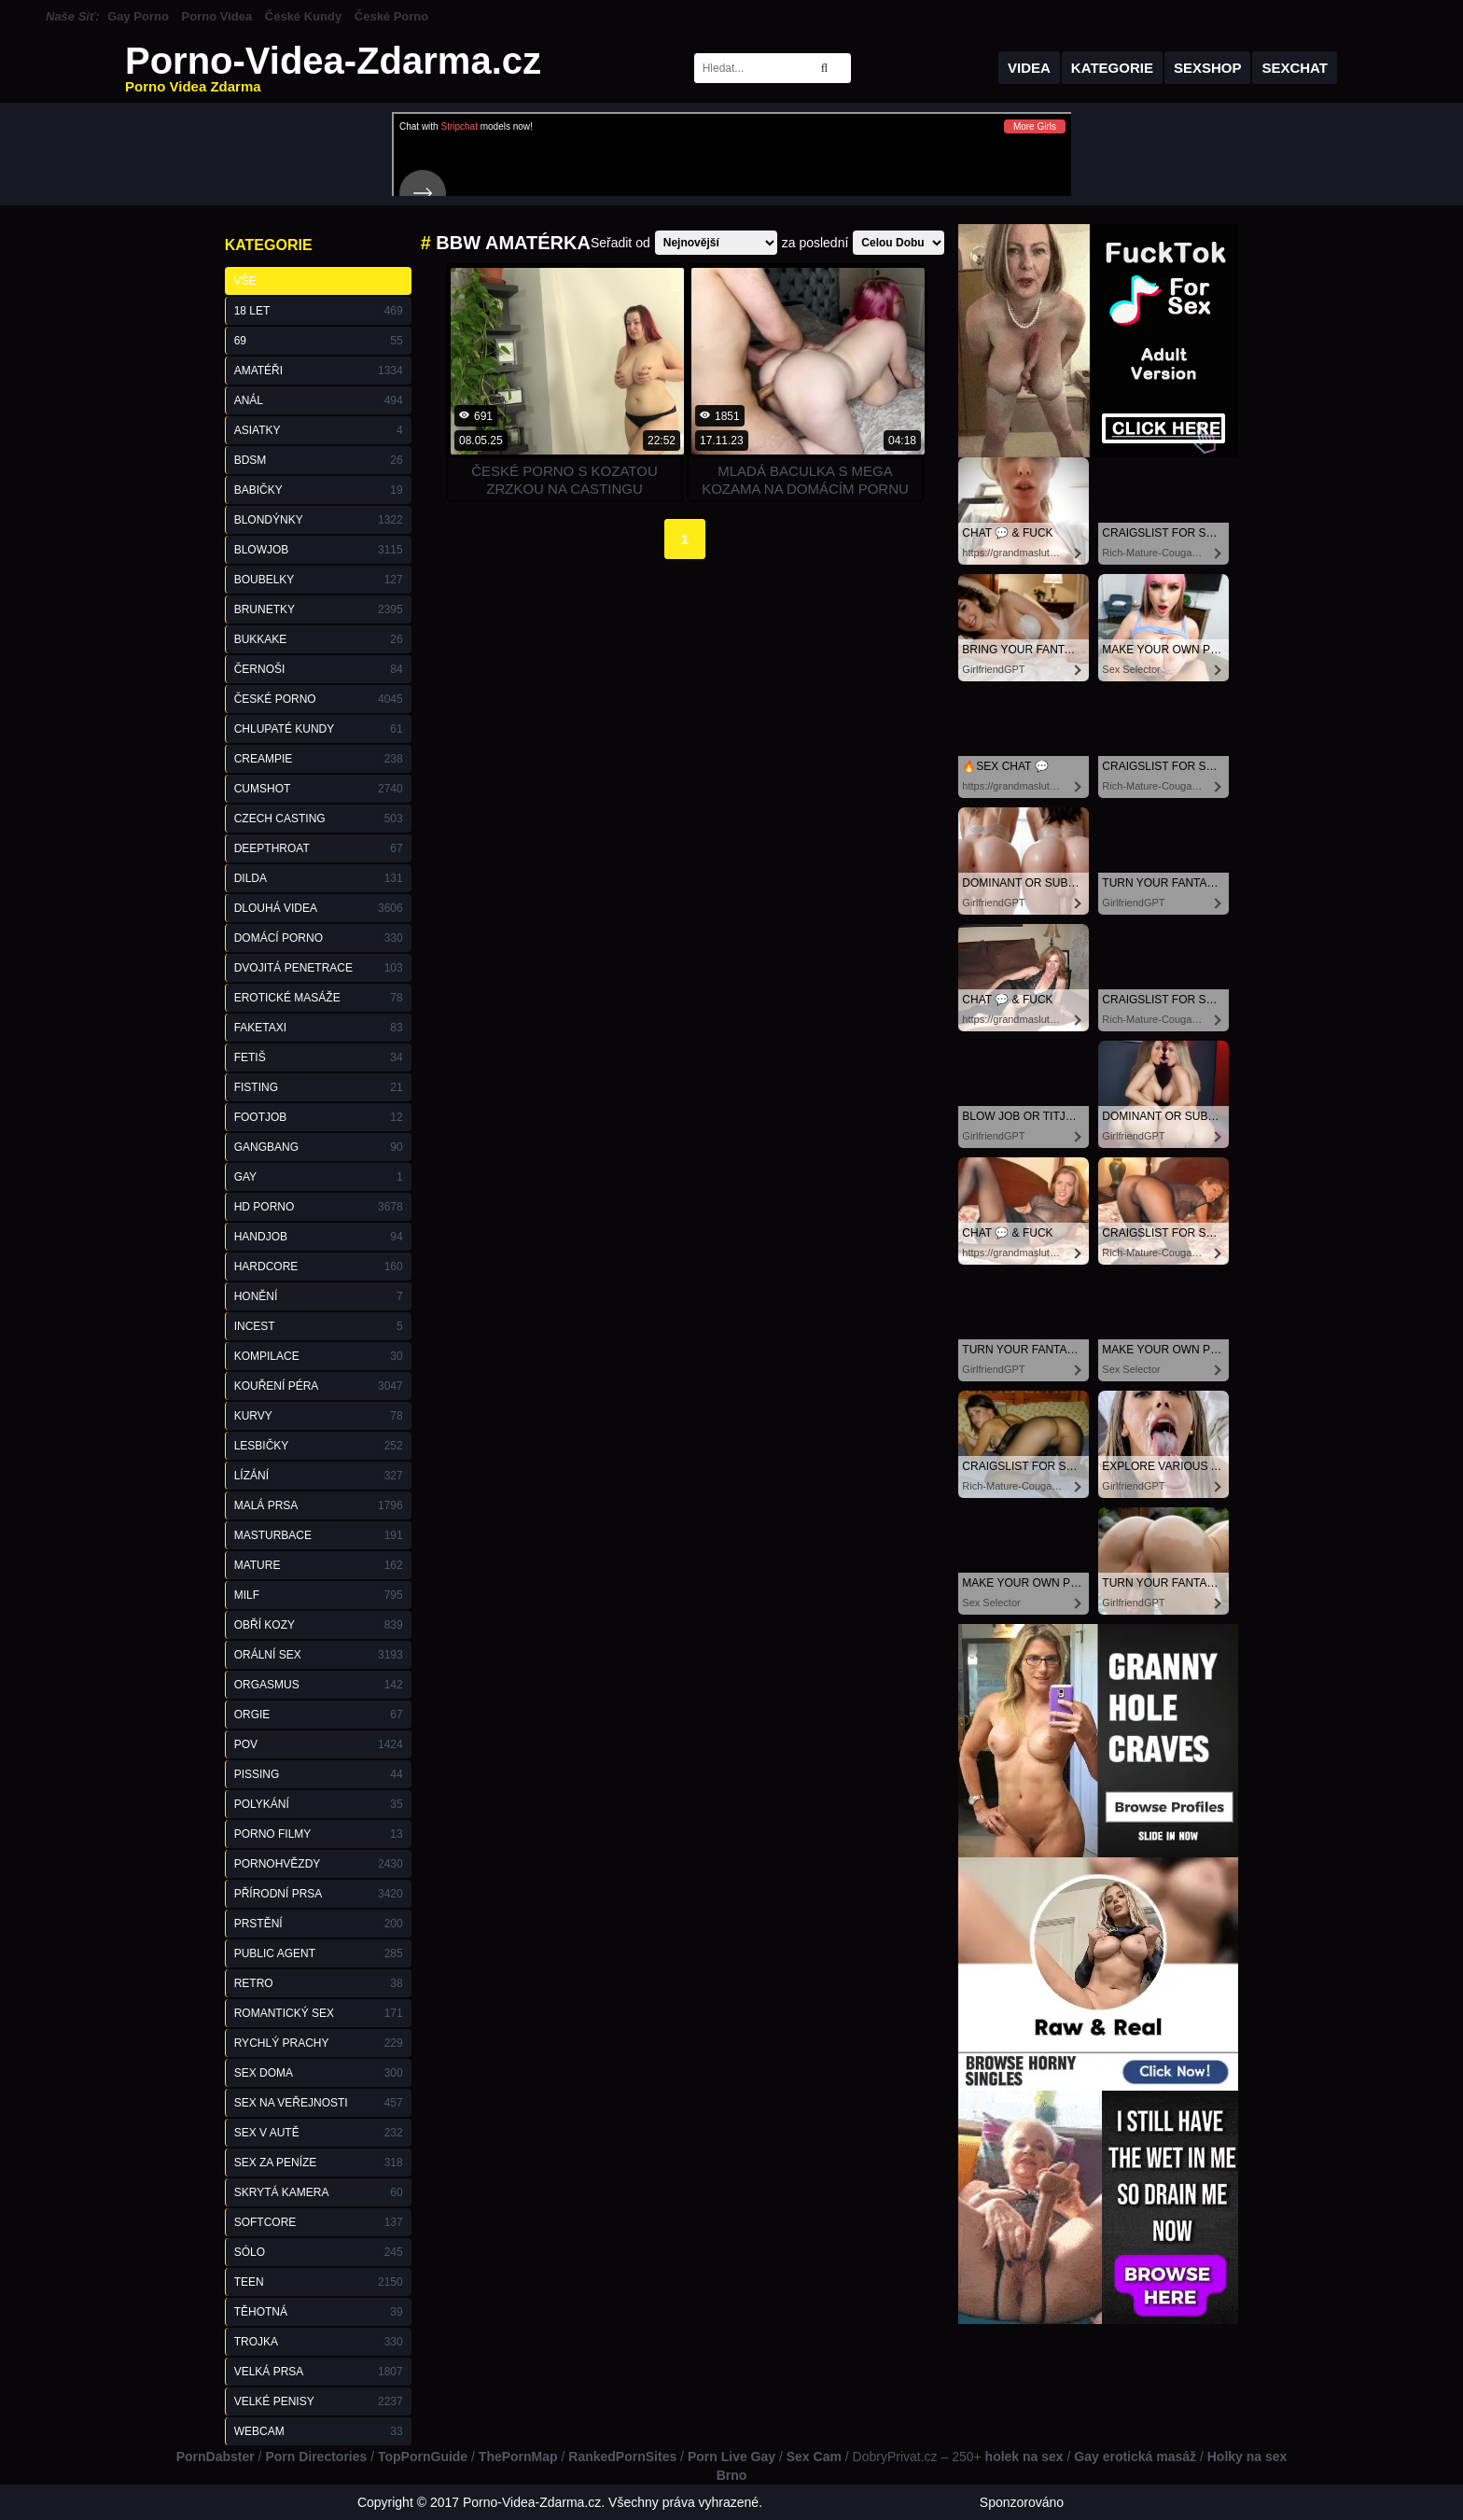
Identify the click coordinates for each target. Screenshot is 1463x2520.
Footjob (318, 1117)
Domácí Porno (318, 938)
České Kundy (303, 16)
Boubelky (318, 579)
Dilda (318, 878)
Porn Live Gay (731, 2456)
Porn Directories (316, 2456)
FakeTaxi (318, 1027)
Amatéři (318, 370)
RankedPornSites (622, 2456)
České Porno (391, 16)
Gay (318, 1176)
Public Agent (318, 1953)
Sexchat (1294, 68)
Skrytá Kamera (318, 2192)
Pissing (318, 1774)
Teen (318, 2282)
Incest (318, 1326)
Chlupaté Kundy (318, 728)
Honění (318, 1296)
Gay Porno (138, 16)
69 (318, 340)
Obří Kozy (318, 1624)
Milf (318, 1595)
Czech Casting (318, 818)
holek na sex (1024, 2456)
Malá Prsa (318, 1505)
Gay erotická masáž (1135, 2456)
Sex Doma (318, 2072)
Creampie (318, 758)
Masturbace (318, 1535)
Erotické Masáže (318, 997)
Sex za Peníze (318, 2162)
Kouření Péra (318, 1386)
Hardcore (318, 1266)
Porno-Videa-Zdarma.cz (333, 67)
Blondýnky (318, 519)
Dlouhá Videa (318, 908)
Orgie (318, 1714)
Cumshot (318, 788)
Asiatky (318, 430)
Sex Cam (814, 2456)
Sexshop (1208, 68)
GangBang (318, 1147)
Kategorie (1112, 68)
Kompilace (318, 1356)
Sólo (318, 2252)
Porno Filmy (318, 1834)
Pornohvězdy (318, 1863)
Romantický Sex (318, 2013)
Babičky (318, 490)
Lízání (318, 1475)
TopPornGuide (422, 2456)
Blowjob (318, 549)
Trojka (318, 2341)
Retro (318, 1983)
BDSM (318, 460)
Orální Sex (318, 1654)
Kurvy (318, 1415)
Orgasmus (318, 1684)
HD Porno (318, 1206)
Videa (1029, 68)
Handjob (318, 1236)
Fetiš (318, 1057)
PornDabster (215, 2456)
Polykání (318, 1804)
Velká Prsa (318, 2371)
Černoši (318, 669)
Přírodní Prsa (318, 1893)
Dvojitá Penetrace (318, 967)
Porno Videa (217, 16)
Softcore (318, 2222)
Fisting (318, 1087)
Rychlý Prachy (318, 2043)
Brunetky (318, 609)
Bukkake (318, 639)
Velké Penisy (318, 2401)
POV (318, 1744)
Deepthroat (318, 848)
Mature (318, 1565)
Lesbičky (318, 1445)
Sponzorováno (1022, 2502)
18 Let (318, 310)
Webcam (318, 2431)
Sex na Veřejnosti (318, 2102)
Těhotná (318, 2311)
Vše (245, 280)
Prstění (318, 1923)
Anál (318, 400)
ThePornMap (518, 2456)
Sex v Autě (318, 2132)
